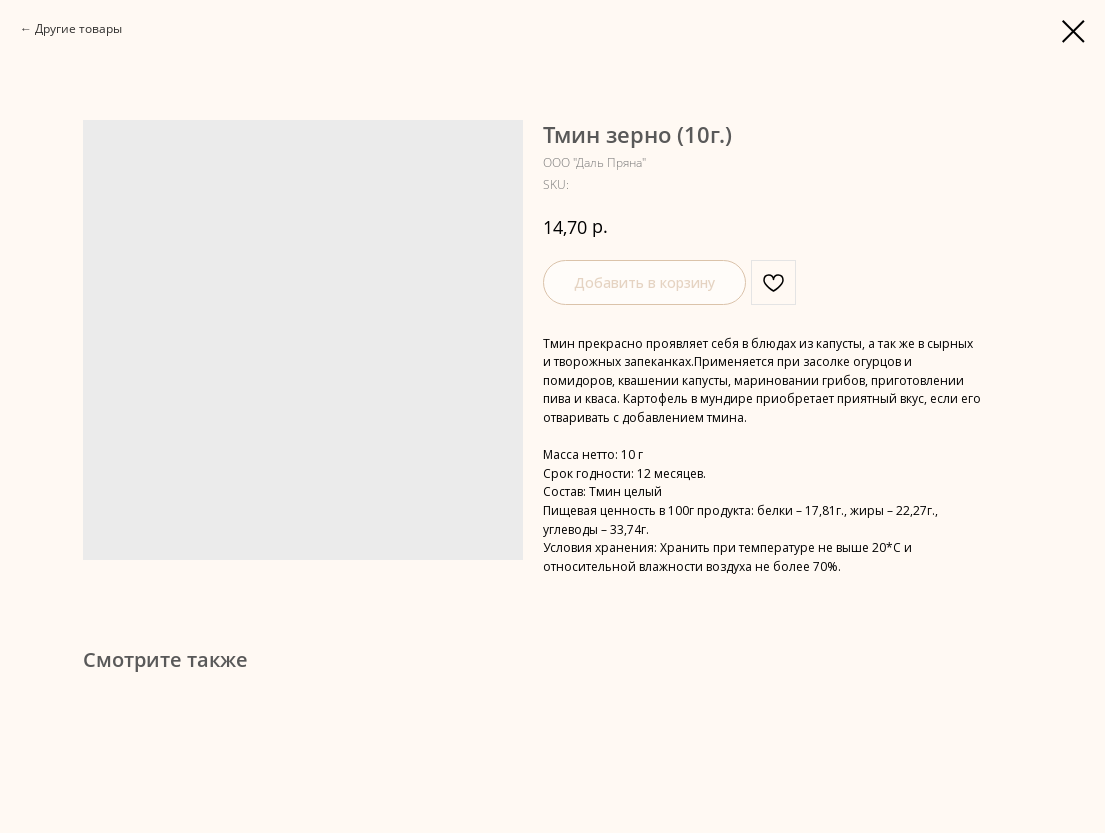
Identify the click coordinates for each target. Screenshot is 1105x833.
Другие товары (78, 28)
